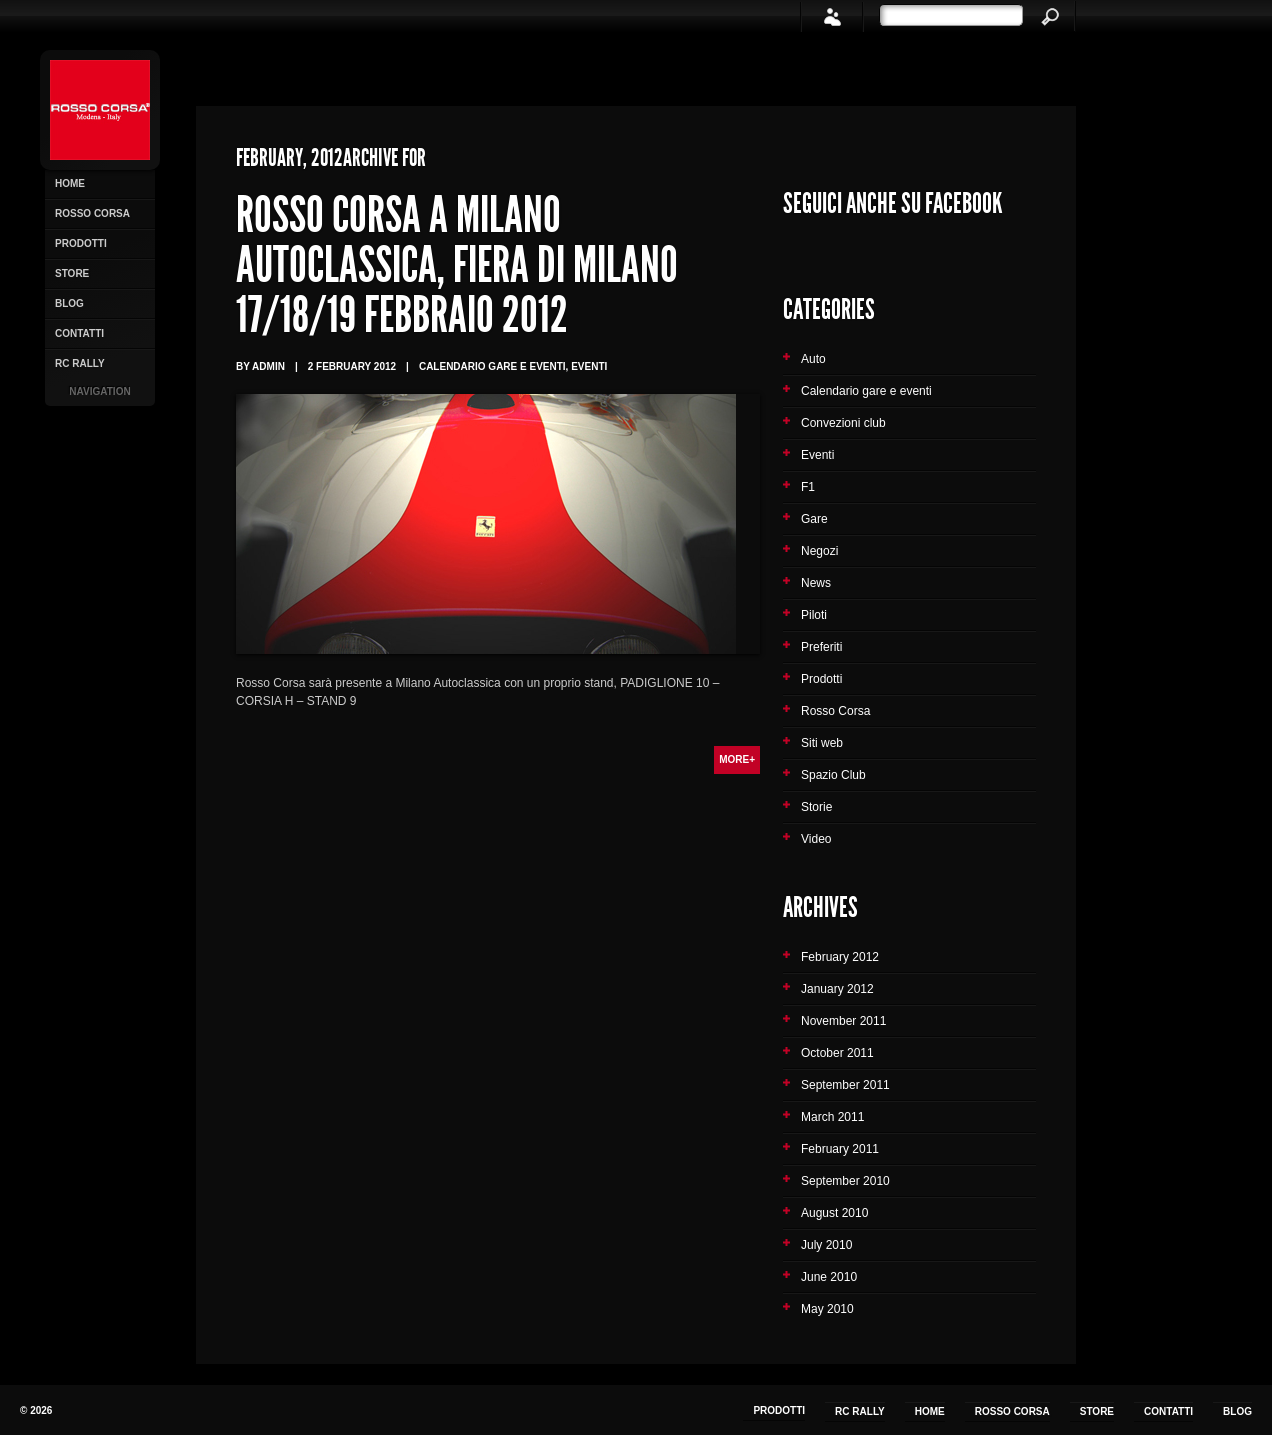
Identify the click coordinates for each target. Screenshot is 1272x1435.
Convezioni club (843, 423)
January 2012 (837, 989)
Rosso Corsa (92, 213)
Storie (816, 807)
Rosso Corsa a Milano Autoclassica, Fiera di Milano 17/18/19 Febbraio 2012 (457, 265)
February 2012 (840, 957)
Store (72, 273)
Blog (69, 303)
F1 (808, 487)
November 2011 (843, 1021)
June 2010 (829, 1277)
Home (70, 183)
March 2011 (832, 1117)
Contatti (79, 333)
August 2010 (834, 1213)
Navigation (99, 391)
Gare (814, 519)
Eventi (817, 455)
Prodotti (81, 243)
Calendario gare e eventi (866, 391)
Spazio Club (833, 775)
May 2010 (827, 1309)
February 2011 (840, 1149)
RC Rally (80, 363)
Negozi (819, 551)
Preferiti (821, 647)
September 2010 (845, 1181)
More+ (737, 759)
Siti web (822, 743)
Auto (813, 359)
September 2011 (845, 1085)
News (816, 583)
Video (816, 839)
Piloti (814, 615)
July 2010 (826, 1245)
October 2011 (837, 1053)
